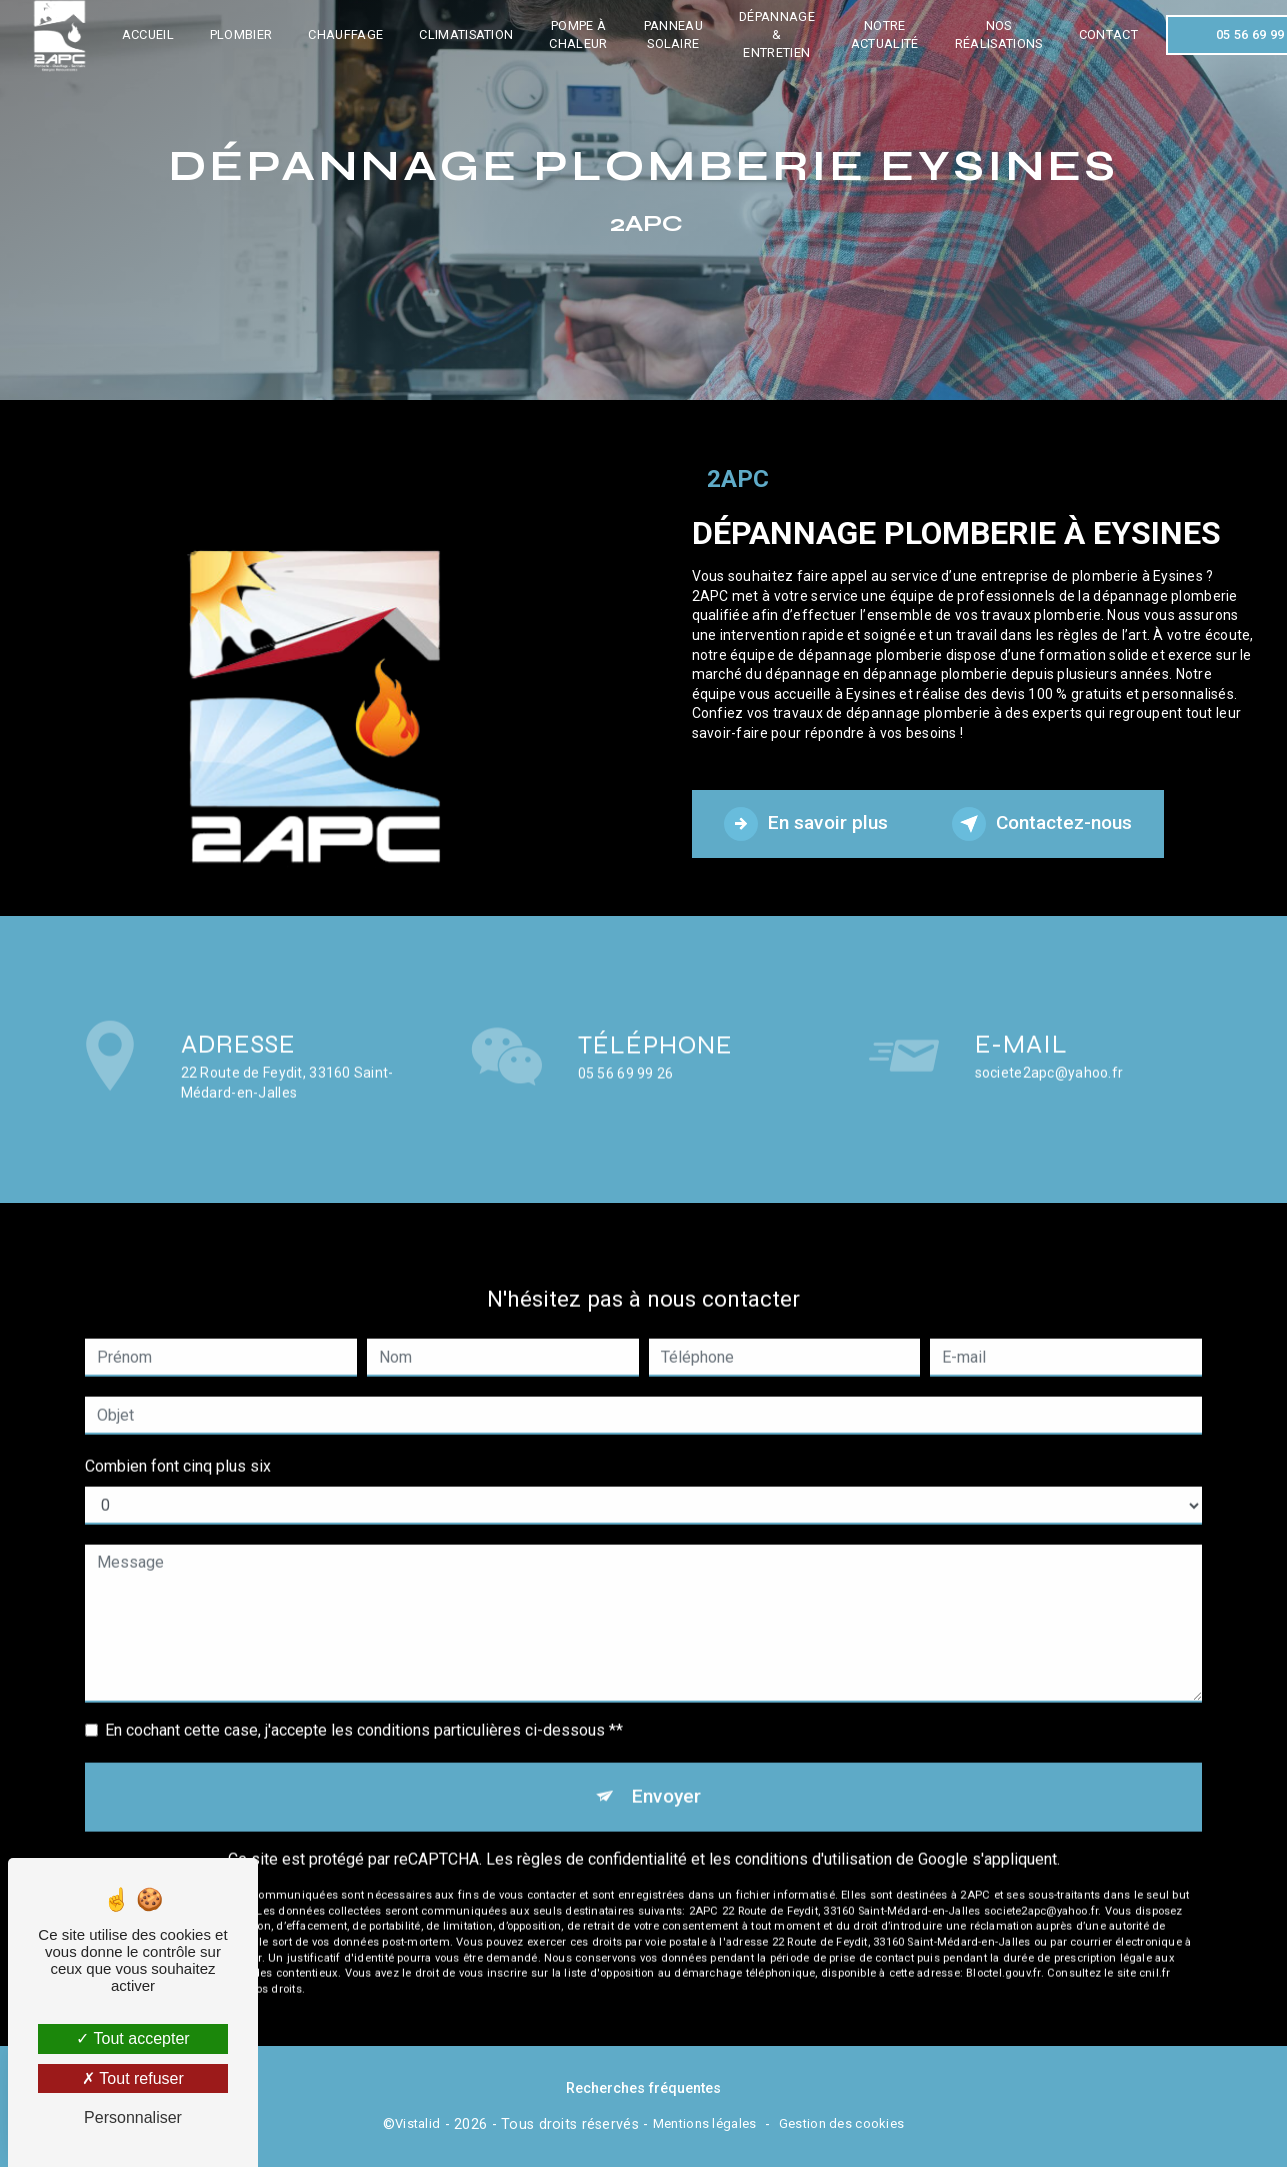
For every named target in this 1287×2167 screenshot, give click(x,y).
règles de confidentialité (602, 1829)
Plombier (241, 34)
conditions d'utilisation (813, 1829)
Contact (1108, 34)
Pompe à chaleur (579, 34)
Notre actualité (885, 34)
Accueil (148, 34)
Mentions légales (705, 2123)
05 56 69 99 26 (626, 1102)
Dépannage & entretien (777, 34)
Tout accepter (132, 2038)
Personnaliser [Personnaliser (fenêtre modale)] (133, 2117)
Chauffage (346, 34)
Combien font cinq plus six (178, 1437)
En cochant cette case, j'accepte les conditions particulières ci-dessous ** (364, 1701)
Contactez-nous (1042, 824)
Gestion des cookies (841, 2123)
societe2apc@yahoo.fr (1049, 1043)
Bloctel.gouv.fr (1003, 1944)
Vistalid (417, 2123)
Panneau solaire (673, 34)
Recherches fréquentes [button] (643, 2088)
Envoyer (666, 1767)
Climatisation (466, 34)
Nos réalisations (999, 34)
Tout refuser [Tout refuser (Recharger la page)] (133, 2078)
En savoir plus (806, 824)
